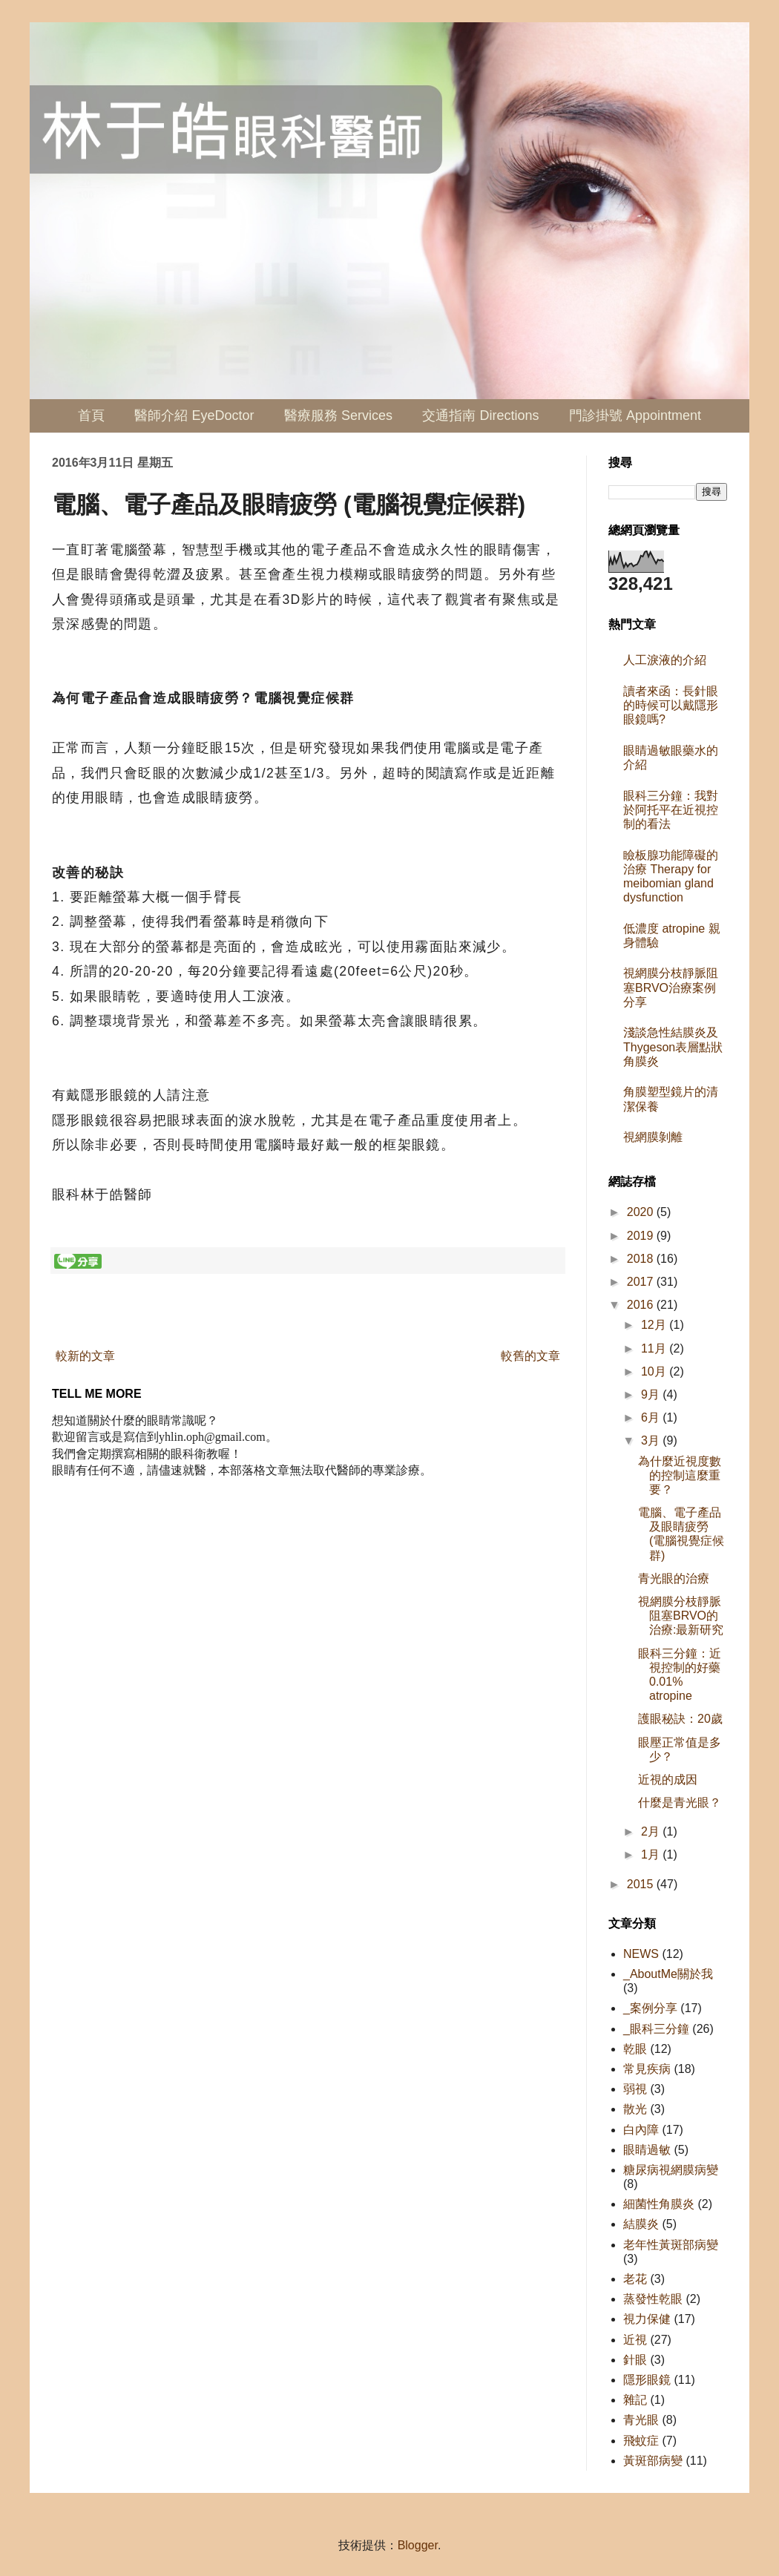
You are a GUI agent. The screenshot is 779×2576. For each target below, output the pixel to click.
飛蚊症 (641, 2440)
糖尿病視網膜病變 (670, 2169)
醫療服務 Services (338, 415)
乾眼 (635, 2049)
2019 (642, 1235)
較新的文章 (85, 1356)
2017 (642, 1281)
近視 (635, 2339)
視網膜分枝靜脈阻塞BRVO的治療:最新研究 (680, 1615)
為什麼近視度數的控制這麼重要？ (679, 1475)
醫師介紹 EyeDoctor (194, 415)
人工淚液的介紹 (664, 660)
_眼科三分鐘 (656, 2029)
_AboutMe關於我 (668, 1974)
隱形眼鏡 (647, 2379)
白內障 (641, 2129)
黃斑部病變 (653, 2460)
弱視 (635, 2089)
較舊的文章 (530, 1356)
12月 (655, 1324)
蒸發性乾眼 (653, 2299)
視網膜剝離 (653, 1137)
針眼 (635, 2359)
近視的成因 (667, 1779)
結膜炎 (641, 2224)
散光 (635, 2109)
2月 (652, 1831)
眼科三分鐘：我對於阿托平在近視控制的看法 (670, 809)
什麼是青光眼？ (679, 1802)
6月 (652, 1417)
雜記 (635, 2399)
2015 (642, 1884)
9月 (652, 1394)
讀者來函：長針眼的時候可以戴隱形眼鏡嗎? (670, 705)
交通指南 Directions (480, 415)
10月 (655, 1371)
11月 (655, 1348)
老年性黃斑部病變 (670, 2244)
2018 (642, 1258)
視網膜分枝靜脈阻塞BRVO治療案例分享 (670, 987)
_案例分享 (650, 2008)
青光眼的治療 (673, 1578)
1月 (652, 1854)
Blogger (418, 2545)
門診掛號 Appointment (635, 415)
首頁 (91, 415)
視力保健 (647, 2319)
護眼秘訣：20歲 (680, 1718)
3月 (652, 1440)
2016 (642, 1304)
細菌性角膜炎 (658, 2204)
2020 (642, 1212)
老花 (635, 2279)
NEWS (641, 1954)
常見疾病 (647, 2069)
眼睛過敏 (647, 2149)
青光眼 (641, 2420)
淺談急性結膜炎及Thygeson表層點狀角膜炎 (673, 1046)
